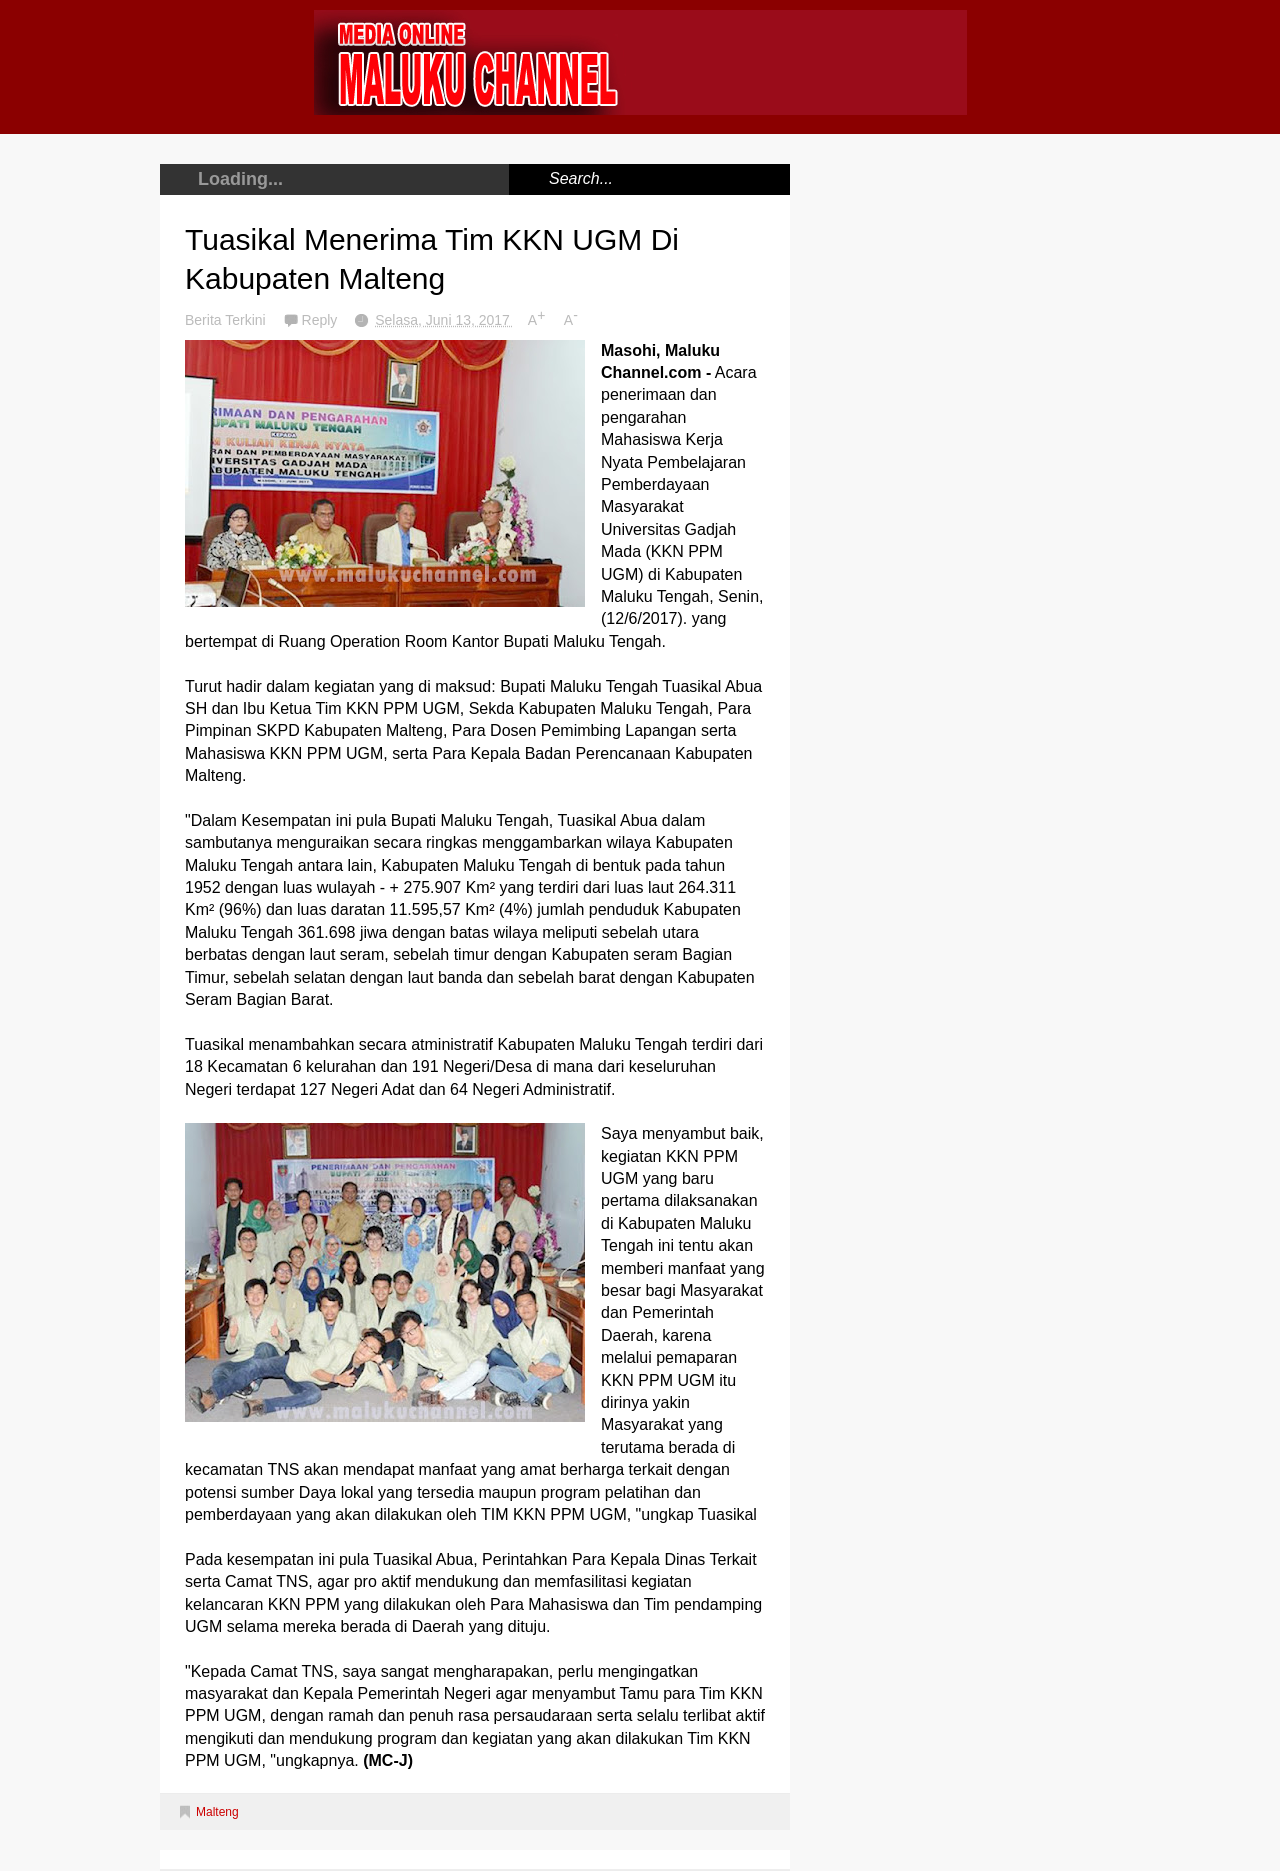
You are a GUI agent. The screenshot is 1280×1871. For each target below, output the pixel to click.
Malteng (217, 1812)
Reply (322, 320)
